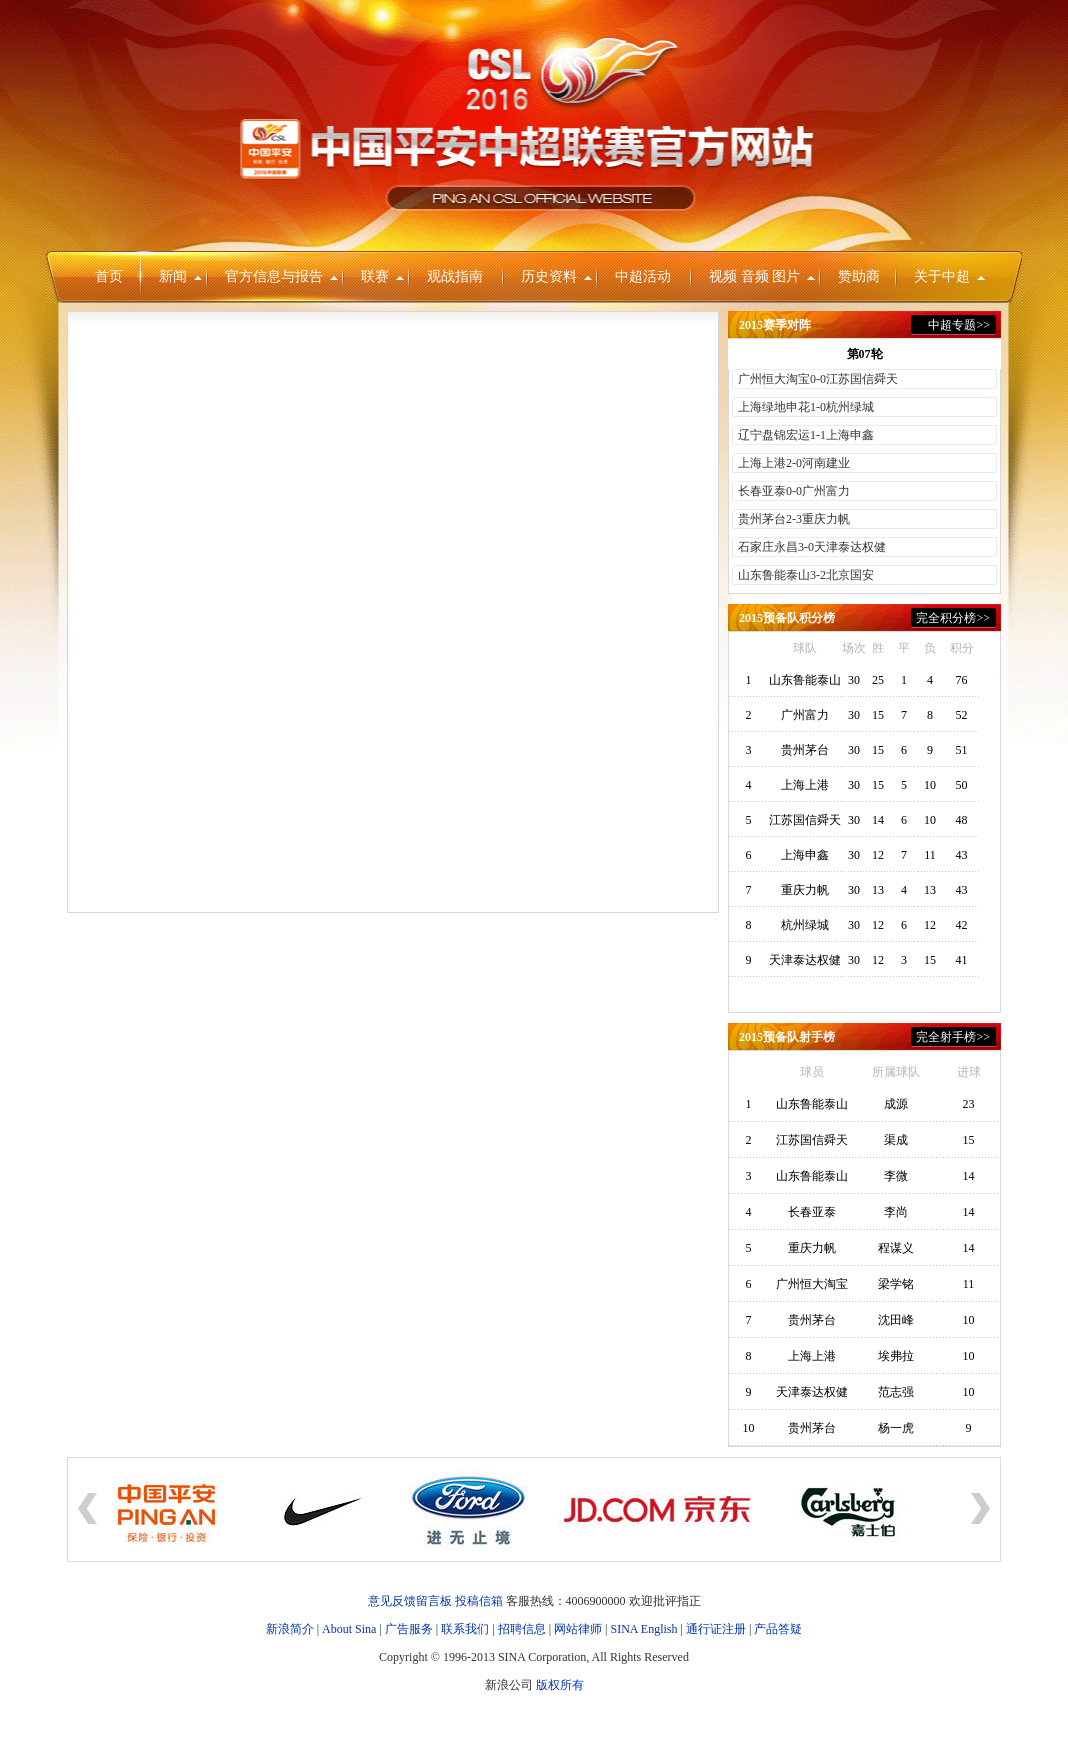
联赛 (382, 276)
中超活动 (643, 276)
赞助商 (859, 276)
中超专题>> (959, 325)
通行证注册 (716, 1629)
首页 (109, 276)
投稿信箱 (479, 1601)
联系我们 (465, 1629)
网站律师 (578, 1629)
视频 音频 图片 (762, 276)
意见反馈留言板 (410, 1601)
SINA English (643, 1629)
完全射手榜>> (953, 1037)
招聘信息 (522, 1629)
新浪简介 (290, 1629)
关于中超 (949, 276)
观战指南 (455, 276)
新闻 (180, 276)
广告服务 (409, 1629)
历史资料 (556, 276)
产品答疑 (778, 1629)
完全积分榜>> (953, 618)
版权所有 (560, 1685)
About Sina (349, 1629)
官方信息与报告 (281, 276)
